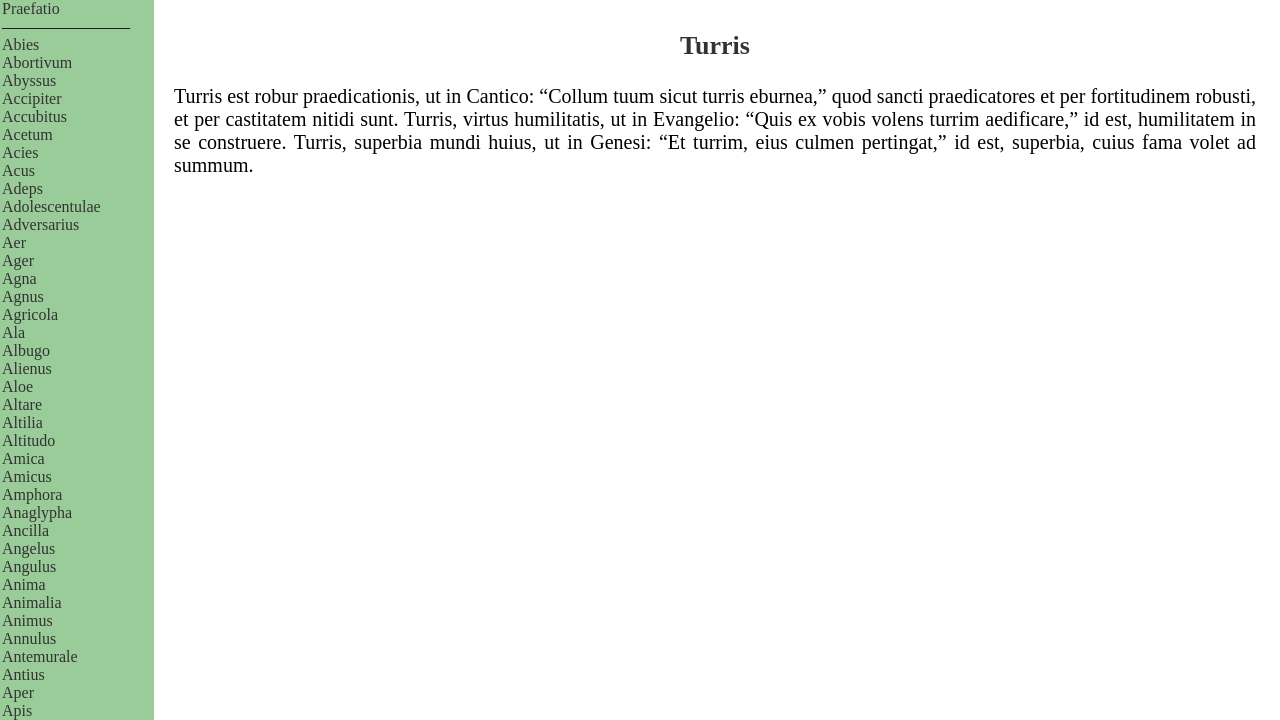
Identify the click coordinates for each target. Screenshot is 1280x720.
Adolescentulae (51, 206)
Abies (20, 44)
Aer (14, 242)
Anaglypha (37, 512)
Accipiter (32, 98)
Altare (22, 404)
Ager (18, 260)
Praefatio (31, 8)
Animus (27, 620)
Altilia (22, 422)
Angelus (28, 548)
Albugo (26, 350)
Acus (18, 170)
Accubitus (34, 116)
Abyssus (29, 80)
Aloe (17, 386)
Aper (18, 692)
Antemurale (40, 656)
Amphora (32, 494)
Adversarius (40, 224)
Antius (23, 674)
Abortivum (37, 62)
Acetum (27, 134)
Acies (20, 152)
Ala (13, 332)
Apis (17, 710)
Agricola (30, 314)
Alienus (27, 368)
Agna (19, 278)
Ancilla (25, 530)
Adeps (22, 188)
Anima (24, 584)
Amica (23, 458)
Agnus (23, 296)
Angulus (29, 566)
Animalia (32, 602)
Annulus (29, 638)
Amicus (27, 476)
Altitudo (28, 440)
